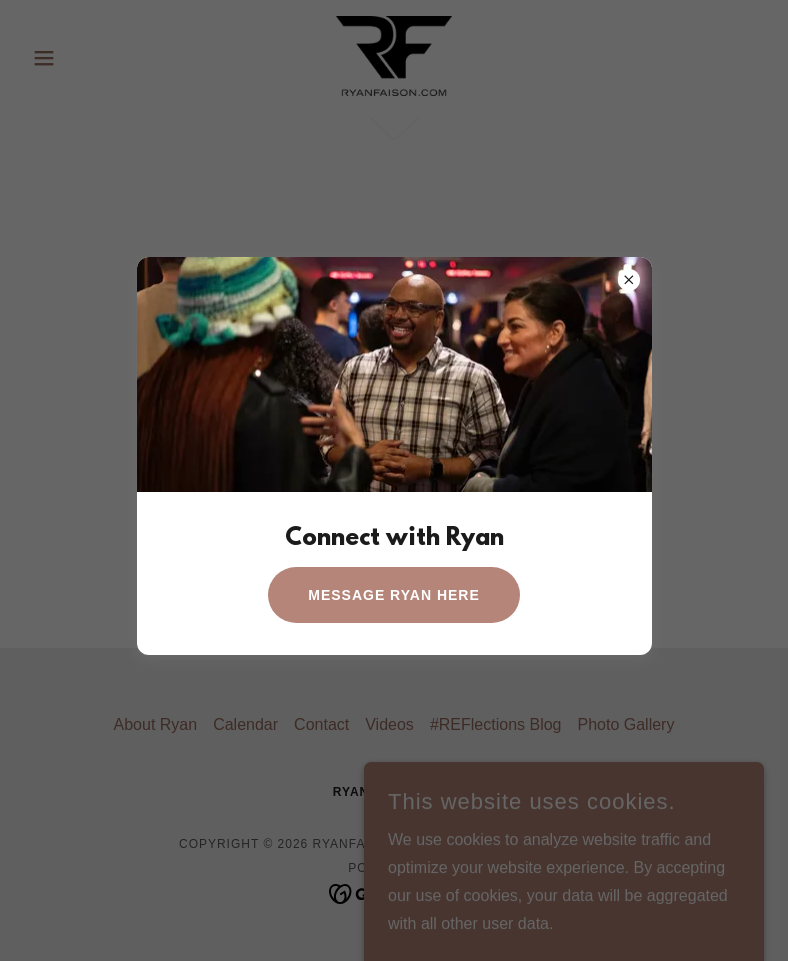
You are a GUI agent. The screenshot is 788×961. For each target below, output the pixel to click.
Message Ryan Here (394, 595)
